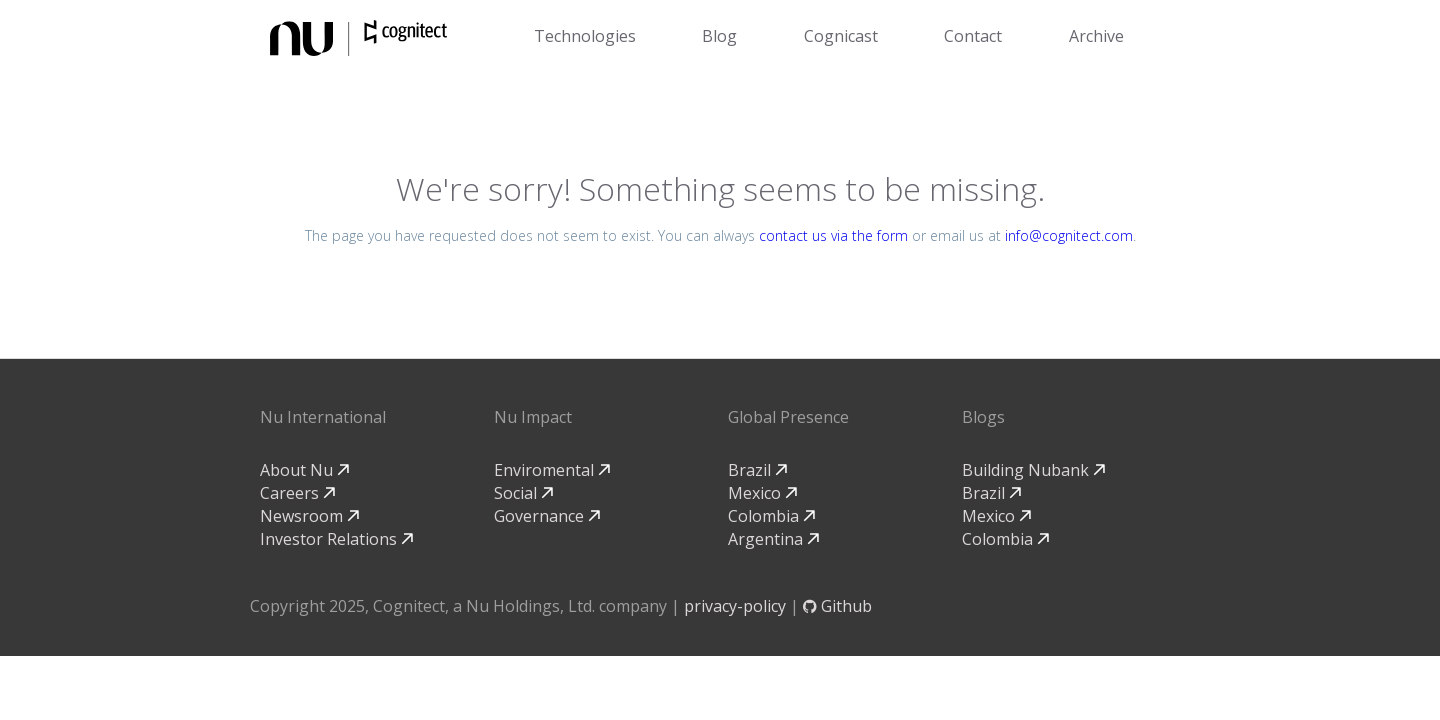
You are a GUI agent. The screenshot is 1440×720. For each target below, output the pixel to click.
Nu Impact (533, 417)
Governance (547, 516)
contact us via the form (833, 235)
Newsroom (309, 516)
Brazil (757, 470)
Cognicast (841, 36)
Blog (719, 36)
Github (837, 606)
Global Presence (788, 417)
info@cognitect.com (1069, 235)
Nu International (323, 417)
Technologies (585, 36)
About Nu (304, 470)
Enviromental (552, 470)
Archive (1096, 36)
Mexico (762, 493)
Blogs (983, 417)
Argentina (773, 539)
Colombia (771, 516)
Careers (297, 493)
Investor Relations (336, 539)
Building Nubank (1033, 470)
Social (523, 493)
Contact (973, 36)
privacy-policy (735, 606)
